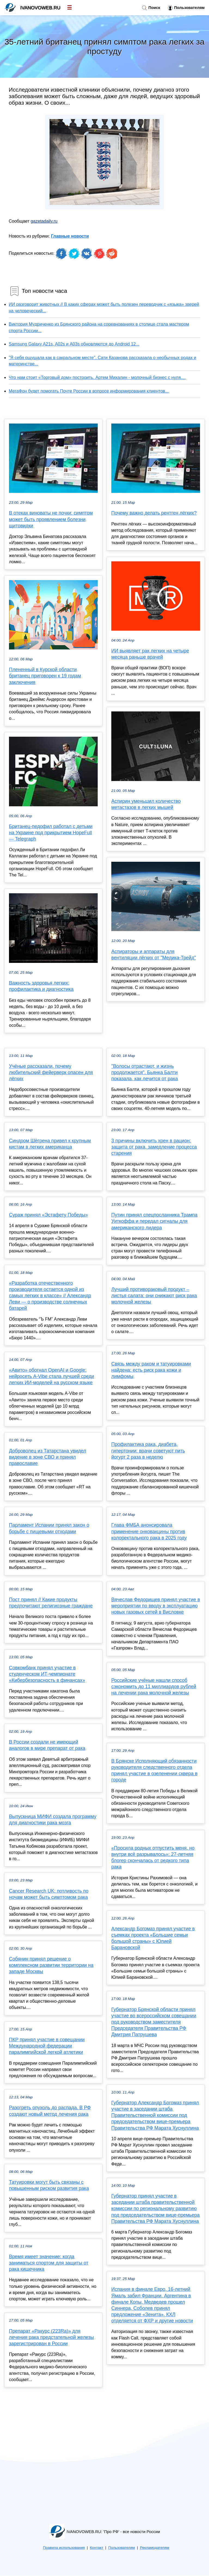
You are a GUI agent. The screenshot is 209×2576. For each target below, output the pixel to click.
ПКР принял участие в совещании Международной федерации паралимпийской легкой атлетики (47, 2046)
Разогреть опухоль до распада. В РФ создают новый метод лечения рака (50, 2111)
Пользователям (186, 7)
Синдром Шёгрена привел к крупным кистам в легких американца (50, 1144)
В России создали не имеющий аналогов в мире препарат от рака (47, 1745)
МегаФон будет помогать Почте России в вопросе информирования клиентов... (89, 391)
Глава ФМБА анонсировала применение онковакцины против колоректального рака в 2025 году (149, 1531)
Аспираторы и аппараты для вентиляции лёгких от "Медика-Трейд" (153, 954)
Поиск (151, 7)
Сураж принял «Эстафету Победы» (48, 1215)
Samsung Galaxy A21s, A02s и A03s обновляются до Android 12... (74, 344)
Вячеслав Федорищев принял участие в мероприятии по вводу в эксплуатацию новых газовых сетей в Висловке (155, 1606)
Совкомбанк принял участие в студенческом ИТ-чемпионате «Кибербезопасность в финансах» (47, 1674)
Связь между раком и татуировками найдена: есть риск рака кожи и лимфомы (151, 1370)
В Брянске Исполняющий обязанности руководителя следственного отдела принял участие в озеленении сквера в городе (154, 1770)
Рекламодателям (154, 2548)
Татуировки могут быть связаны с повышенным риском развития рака (49, 2185)
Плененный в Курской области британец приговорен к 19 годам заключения (45, 676)
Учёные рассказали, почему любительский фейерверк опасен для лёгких (51, 1072)
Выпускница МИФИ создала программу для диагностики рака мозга (52, 1819)
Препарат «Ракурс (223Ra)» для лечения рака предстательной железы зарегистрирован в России (51, 2337)
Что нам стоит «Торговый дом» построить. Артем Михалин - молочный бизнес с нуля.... (97, 377)
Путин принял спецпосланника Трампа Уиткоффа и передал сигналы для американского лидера (154, 1221)
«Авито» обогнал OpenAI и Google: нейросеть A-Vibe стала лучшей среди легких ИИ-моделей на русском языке (51, 1376)
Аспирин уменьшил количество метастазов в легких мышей (146, 804)
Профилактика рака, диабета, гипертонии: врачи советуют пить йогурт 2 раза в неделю (148, 1451)
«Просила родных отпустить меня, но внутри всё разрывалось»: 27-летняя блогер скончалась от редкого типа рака (153, 1857)
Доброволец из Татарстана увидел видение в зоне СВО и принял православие (47, 1457)
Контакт (96, 2548)
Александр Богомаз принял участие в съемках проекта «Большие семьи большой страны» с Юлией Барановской (153, 1938)
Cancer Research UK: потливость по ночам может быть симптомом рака (48, 1894)
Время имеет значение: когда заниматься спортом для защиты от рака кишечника (48, 2263)
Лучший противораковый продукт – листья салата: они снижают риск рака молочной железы (154, 1296)
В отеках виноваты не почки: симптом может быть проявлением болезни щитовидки (51, 519)
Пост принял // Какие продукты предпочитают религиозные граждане (51, 1603)
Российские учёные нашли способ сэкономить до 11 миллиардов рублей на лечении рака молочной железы (153, 1686)
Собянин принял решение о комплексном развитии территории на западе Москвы (51, 1965)
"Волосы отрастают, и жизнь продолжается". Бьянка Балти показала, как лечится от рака (144, 1072)
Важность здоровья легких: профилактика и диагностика (41, 986)
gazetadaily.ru (44, 221)
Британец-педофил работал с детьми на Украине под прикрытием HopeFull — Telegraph (51, 833)
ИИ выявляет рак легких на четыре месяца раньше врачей (150, 654)
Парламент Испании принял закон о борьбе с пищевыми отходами (49, 1528)
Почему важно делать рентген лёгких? (154, 513)
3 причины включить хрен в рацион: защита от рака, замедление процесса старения (154, 1147)
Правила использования (64, 2548)
